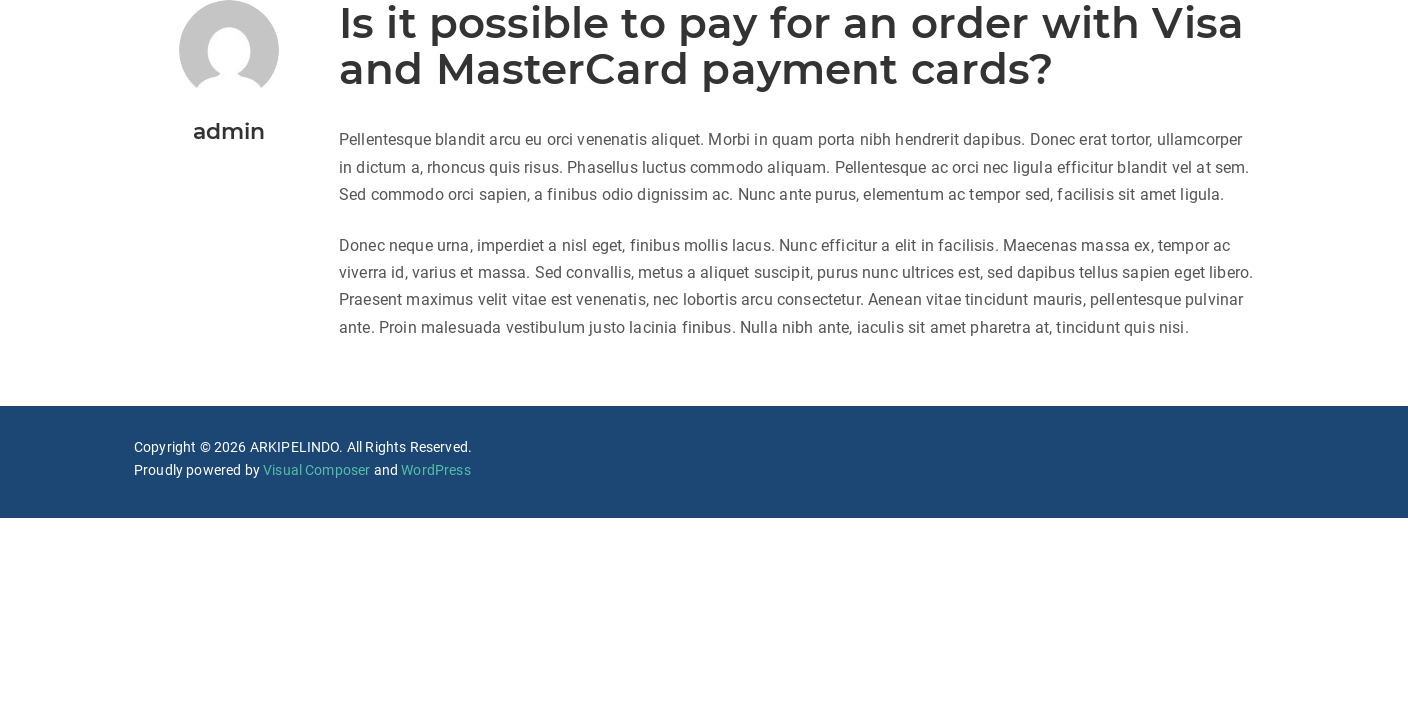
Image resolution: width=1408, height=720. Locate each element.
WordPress (435, 470)
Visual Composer (316, 470)
